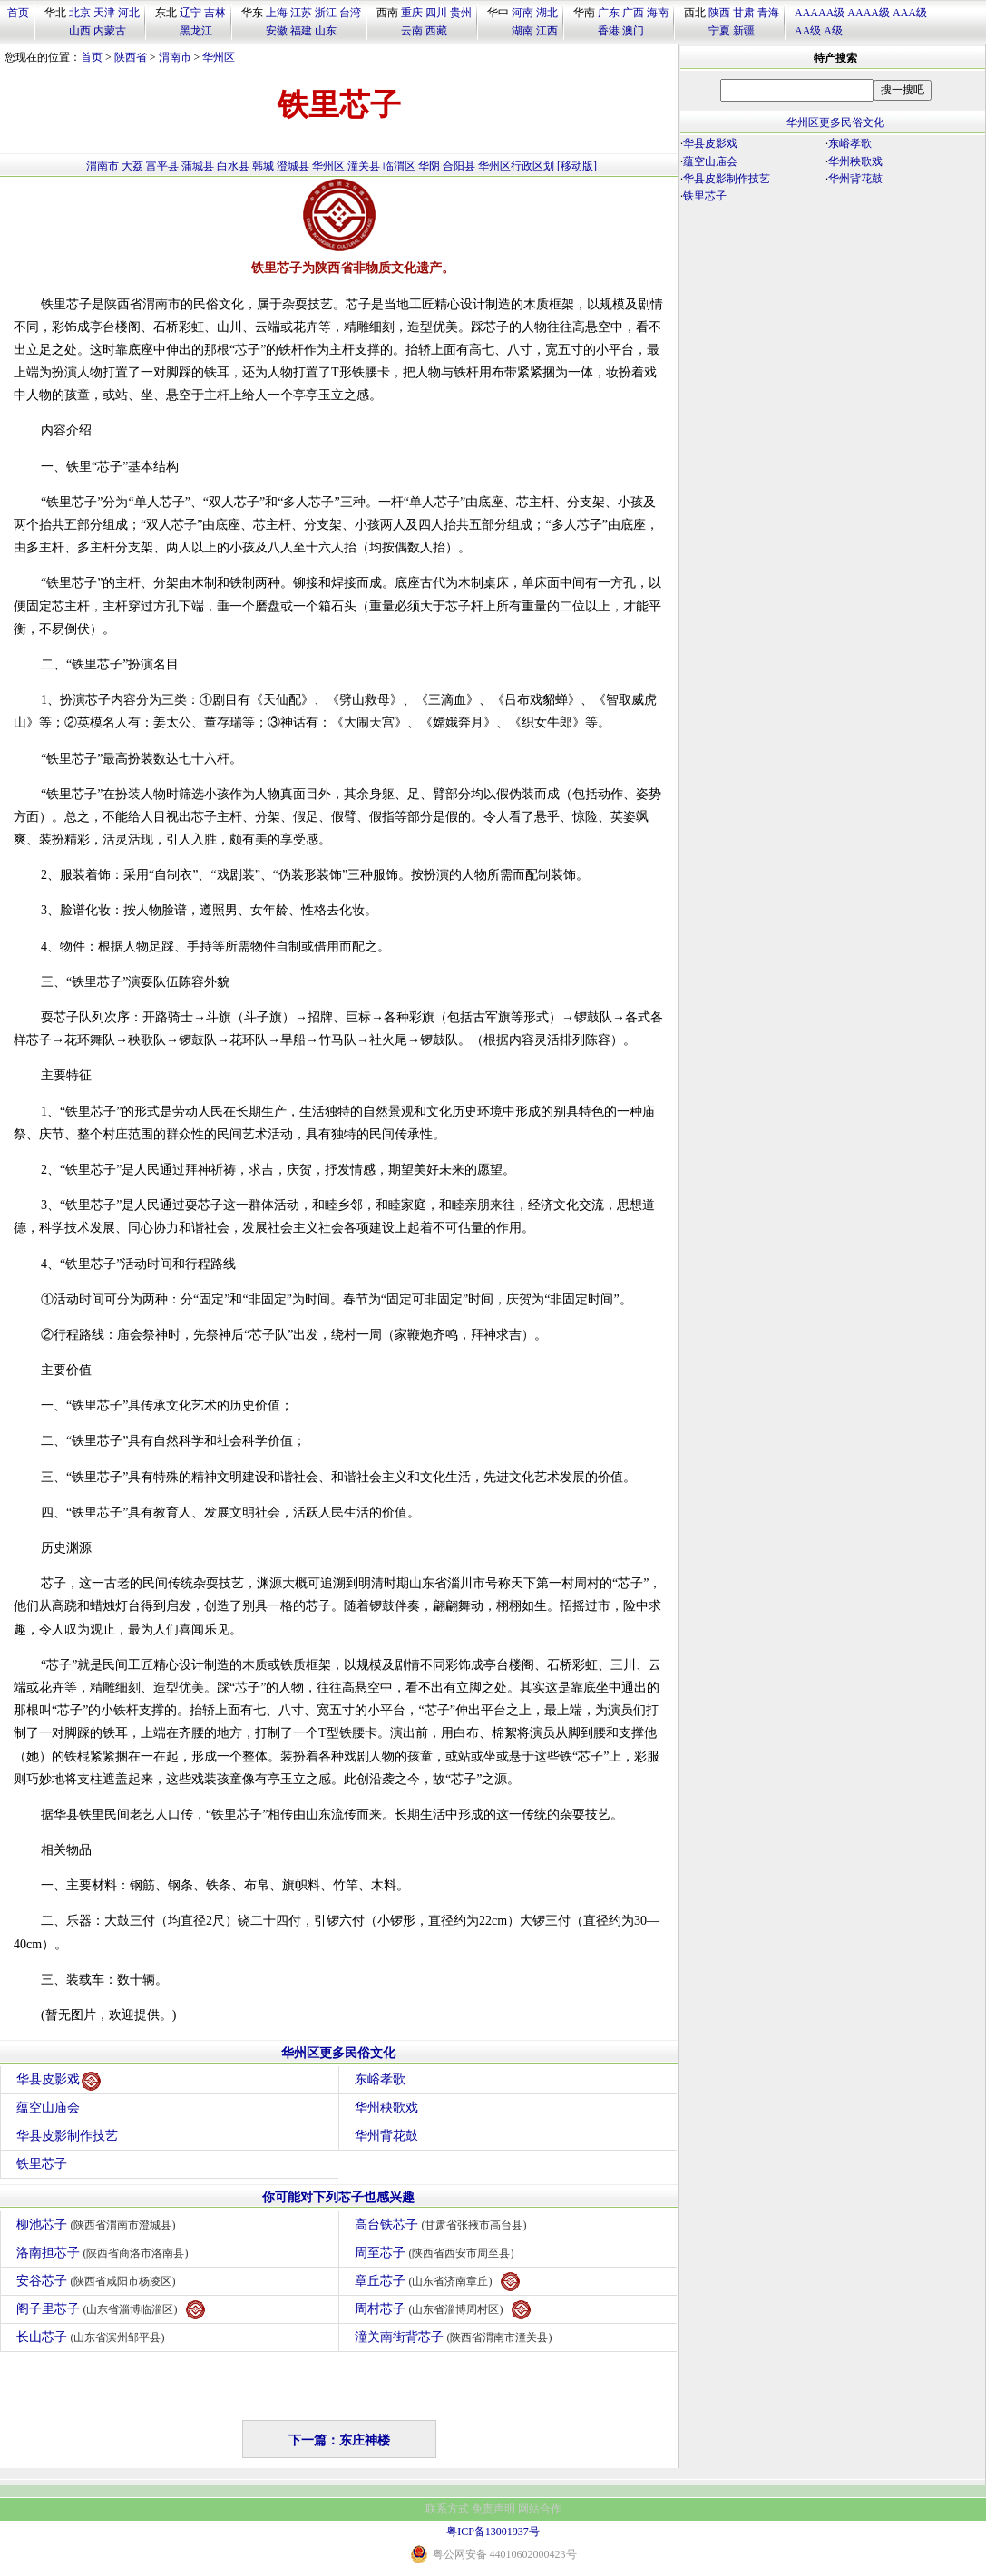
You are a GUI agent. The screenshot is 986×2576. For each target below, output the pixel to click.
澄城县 (293, 166)
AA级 (808, 30)
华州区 (218, 57)
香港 (609, 30)
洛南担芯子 (104, 2252)
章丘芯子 (437, 2281)
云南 (412, 30)
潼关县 (363, 166)
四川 (436, 12)
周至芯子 (437, 2252)
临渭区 (399, 166)
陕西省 (130, 57)
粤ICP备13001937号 (493, 2531)
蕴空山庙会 (48, 2107)
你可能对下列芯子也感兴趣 (338, 2197)
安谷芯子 (98, 2281)
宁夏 (719, 30)
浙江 (326, 12)
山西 (80, 30)
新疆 (744, 30)
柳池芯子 (98, 2224)
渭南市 (175, 57)
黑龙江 (196, 30)
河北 (129, 12)
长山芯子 (93, 2337)
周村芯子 (443, 2309)
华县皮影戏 (58, 2081)
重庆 (412, 12)
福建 (301, 30)
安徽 (277, 30)
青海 (768, 12)
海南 (658, 12)
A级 (833, 30)
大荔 (132, 166)
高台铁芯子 (443, 2224)
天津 (104, 12)
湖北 (547, 12)
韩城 (263, 166)
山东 (326, 30)
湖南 (522, 30)
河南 (522, 12)
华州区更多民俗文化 (338, 2053)
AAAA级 (868, 12)
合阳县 (459, 166)
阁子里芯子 (110, 2309)
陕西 (719, 12)
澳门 (633, 30)
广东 (609, 12)
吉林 (215, 12)
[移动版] (577, 166)
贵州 (461, 12)
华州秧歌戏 (386, 2107)
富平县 (162, 166)
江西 (547, 30)
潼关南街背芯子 (456, 2337)
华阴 (429, 166)
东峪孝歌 (380, 2079)
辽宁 (190, 12)
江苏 (301, 12)
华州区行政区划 (516, 166)
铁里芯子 (41, 2164)
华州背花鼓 (386, 2135)
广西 (633, 12)
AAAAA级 (819, 12)
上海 (277, 12)
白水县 (233, 166)
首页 (18, 12)
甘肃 (744, 12)
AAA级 (910, 12)
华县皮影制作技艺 (67, 2135)
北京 (80, 12)
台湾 (350, 12)
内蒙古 (109, 30)
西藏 (436, 30)
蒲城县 (197, 166)
